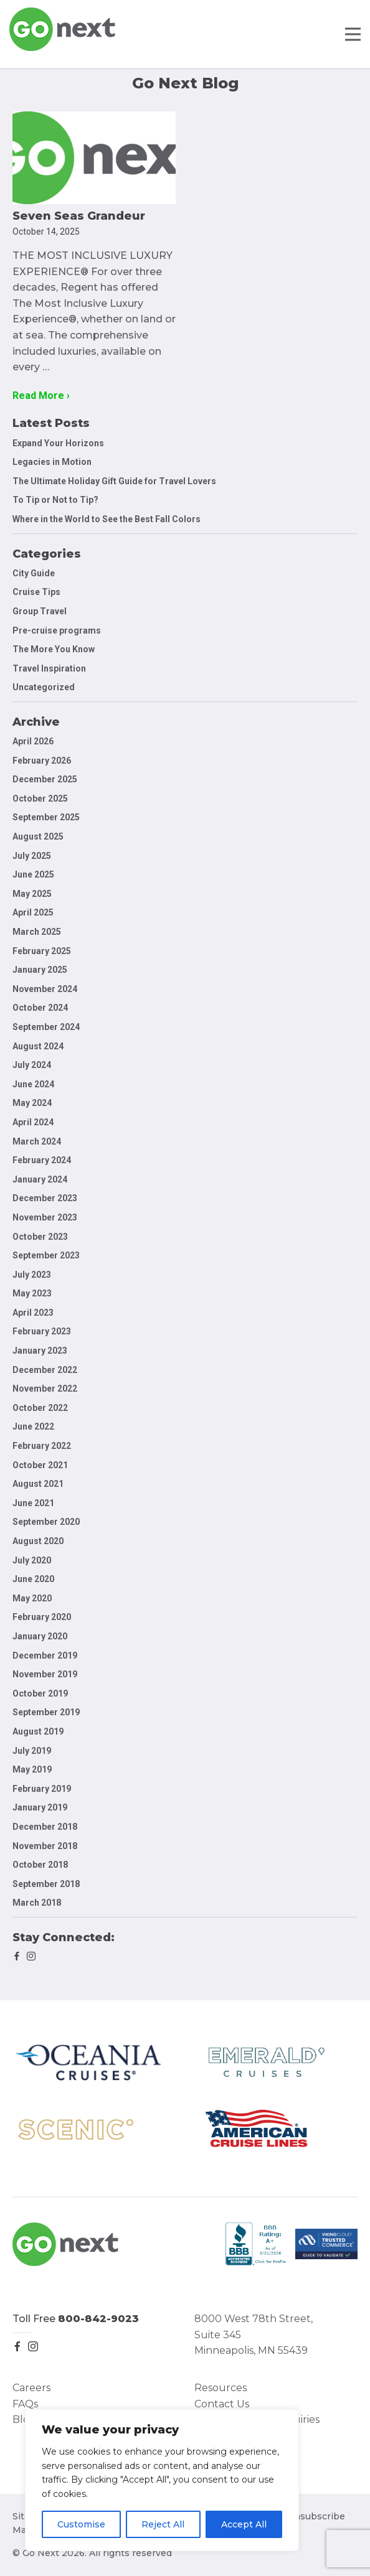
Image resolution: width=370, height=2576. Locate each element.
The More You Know (53, 649)
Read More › (41, 395)
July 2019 (31, 1751)
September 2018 (46, 1884)
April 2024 (33, 1122)
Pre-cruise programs (56, 630)
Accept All (244, 2524)
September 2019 (46, 1712)
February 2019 (41, 1789)
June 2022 (33, 1426)
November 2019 (44, 1674)
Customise (81, 2524)
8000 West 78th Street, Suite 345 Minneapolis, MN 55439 (253, 2334)
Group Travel (39, 611)
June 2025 (33, 874)
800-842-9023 (98, 2319)
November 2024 (44, 989)
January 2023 (39, 1351)
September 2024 (46, 1027)
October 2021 (40, 1465)
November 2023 (44, 1217)
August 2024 (38, 1046)
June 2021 (33, 1503)
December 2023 (44, 1198)
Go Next (63, 29)
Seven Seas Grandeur (78, 216)
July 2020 (31, 1560)
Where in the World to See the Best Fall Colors (106, 519)
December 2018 (44, 1827)
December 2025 (44, 779)
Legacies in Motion (52, 462)
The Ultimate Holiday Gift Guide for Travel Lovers (114, 481)
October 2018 (40, 1865)
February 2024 (41, 1160)
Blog (24, 2419)
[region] (162, 2480)
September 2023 (46, 1255)
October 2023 (40, 1237)
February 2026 (41, 761)
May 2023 (32, 1293)
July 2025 (31, 856)
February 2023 (41, 1331)
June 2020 (33, 1579)
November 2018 (44, 1846)
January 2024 (39, 1179)
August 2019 (38, 1731)
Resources (220, 2388)
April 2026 (33, 741)
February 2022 (41, 1446)
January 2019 (39, 1807)
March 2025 (36, 932)
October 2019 (40, 1693)
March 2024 (36, 1141)
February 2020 (41, 1617)
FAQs (25, 2404)
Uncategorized (43, 687)
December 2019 (44, 1655)
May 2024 (32, 1103)
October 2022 (40, 1408)
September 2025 (46, 817)
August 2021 (38, 1484)
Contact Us (221, 2404)
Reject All (162, 2524)
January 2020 (39, 1636)
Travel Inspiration (49, 668)
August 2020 (38, 1541)
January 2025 (39, 970)
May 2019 (32, 1769)
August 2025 (38, 836)
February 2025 (41, 951)
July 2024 (31, 1065)
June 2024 (33, 1084)
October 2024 (40, 1008)
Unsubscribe (316, 2516)
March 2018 (36, 1903)
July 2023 (31, 1275)
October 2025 (40, 798)
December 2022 (44, 1370)
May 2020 (32, 1598)
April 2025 (33, 912)
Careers (31, 2388)
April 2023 (33, 1313)
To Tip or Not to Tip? (56, 500)
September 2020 (46, 1522)
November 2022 (44, 1388)
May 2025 (32, 894)
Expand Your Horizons (58, 443)
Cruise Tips (36, 592)
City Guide (33, 573)
